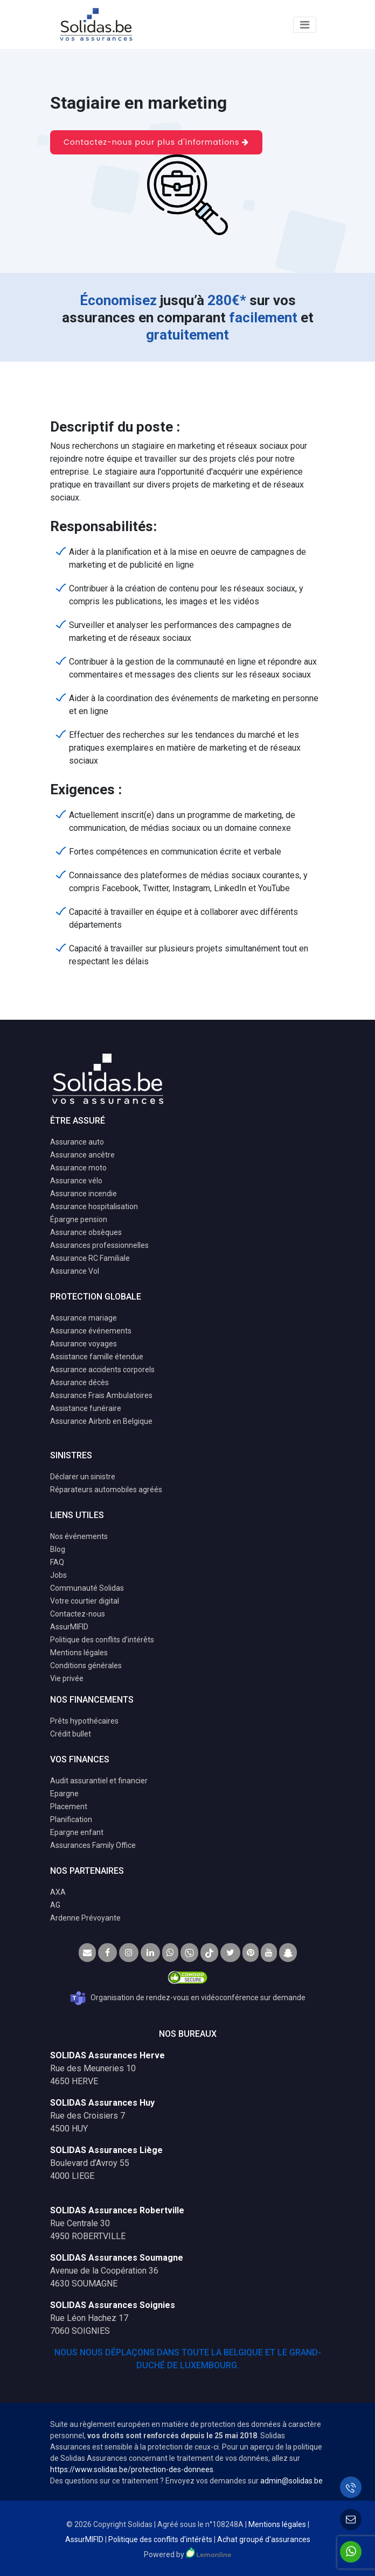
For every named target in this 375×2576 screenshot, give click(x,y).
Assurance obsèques (86, 1232)
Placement (68, 1806)
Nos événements (79, 1536)
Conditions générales (86, 1665)
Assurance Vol (74, 1271)
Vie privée (67, 1678)
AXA (58, 1892)
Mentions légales (79, 1652)
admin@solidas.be (291, 2480)
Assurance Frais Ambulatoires (101, 1395)
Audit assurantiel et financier (99, 1780)
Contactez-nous (77, 1614)
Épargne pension (78, 1219)
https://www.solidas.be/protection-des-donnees (131, 2469)
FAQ (57, 1562)
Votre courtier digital (84, 1601)
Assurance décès (79, 1382)
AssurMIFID (69, 1626)
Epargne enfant (76, 1832)
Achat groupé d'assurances (263, 2539)
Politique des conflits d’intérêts (102, 1639)
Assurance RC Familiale (90, 1258)
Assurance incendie (83, 1193)
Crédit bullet (70, 1734)
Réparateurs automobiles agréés (106, 1489)
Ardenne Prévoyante (85, 1918)
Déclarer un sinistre (82, 1476)
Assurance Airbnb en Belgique (101, 1421)
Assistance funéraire (85, 1408)
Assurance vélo (76, 1180)
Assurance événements (90, 1330)
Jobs (58, 1575)
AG (55, 1905)
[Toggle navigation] (304, 25)
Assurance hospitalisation (94, 1206)
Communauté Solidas (87, 1588)
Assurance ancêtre (82, 1155)
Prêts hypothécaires (84, 1721)
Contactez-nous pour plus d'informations (156, 142)
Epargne (64, 1793)
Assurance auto (77, 1142)
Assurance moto (78, 1167)
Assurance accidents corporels (102, 1369)
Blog (57, 1549)
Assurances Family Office (93, 1845)
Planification (71, 1819)
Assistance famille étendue (96, 1356)
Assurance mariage (83, 1318)
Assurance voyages (83, 1343)
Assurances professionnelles (99, 1245)
